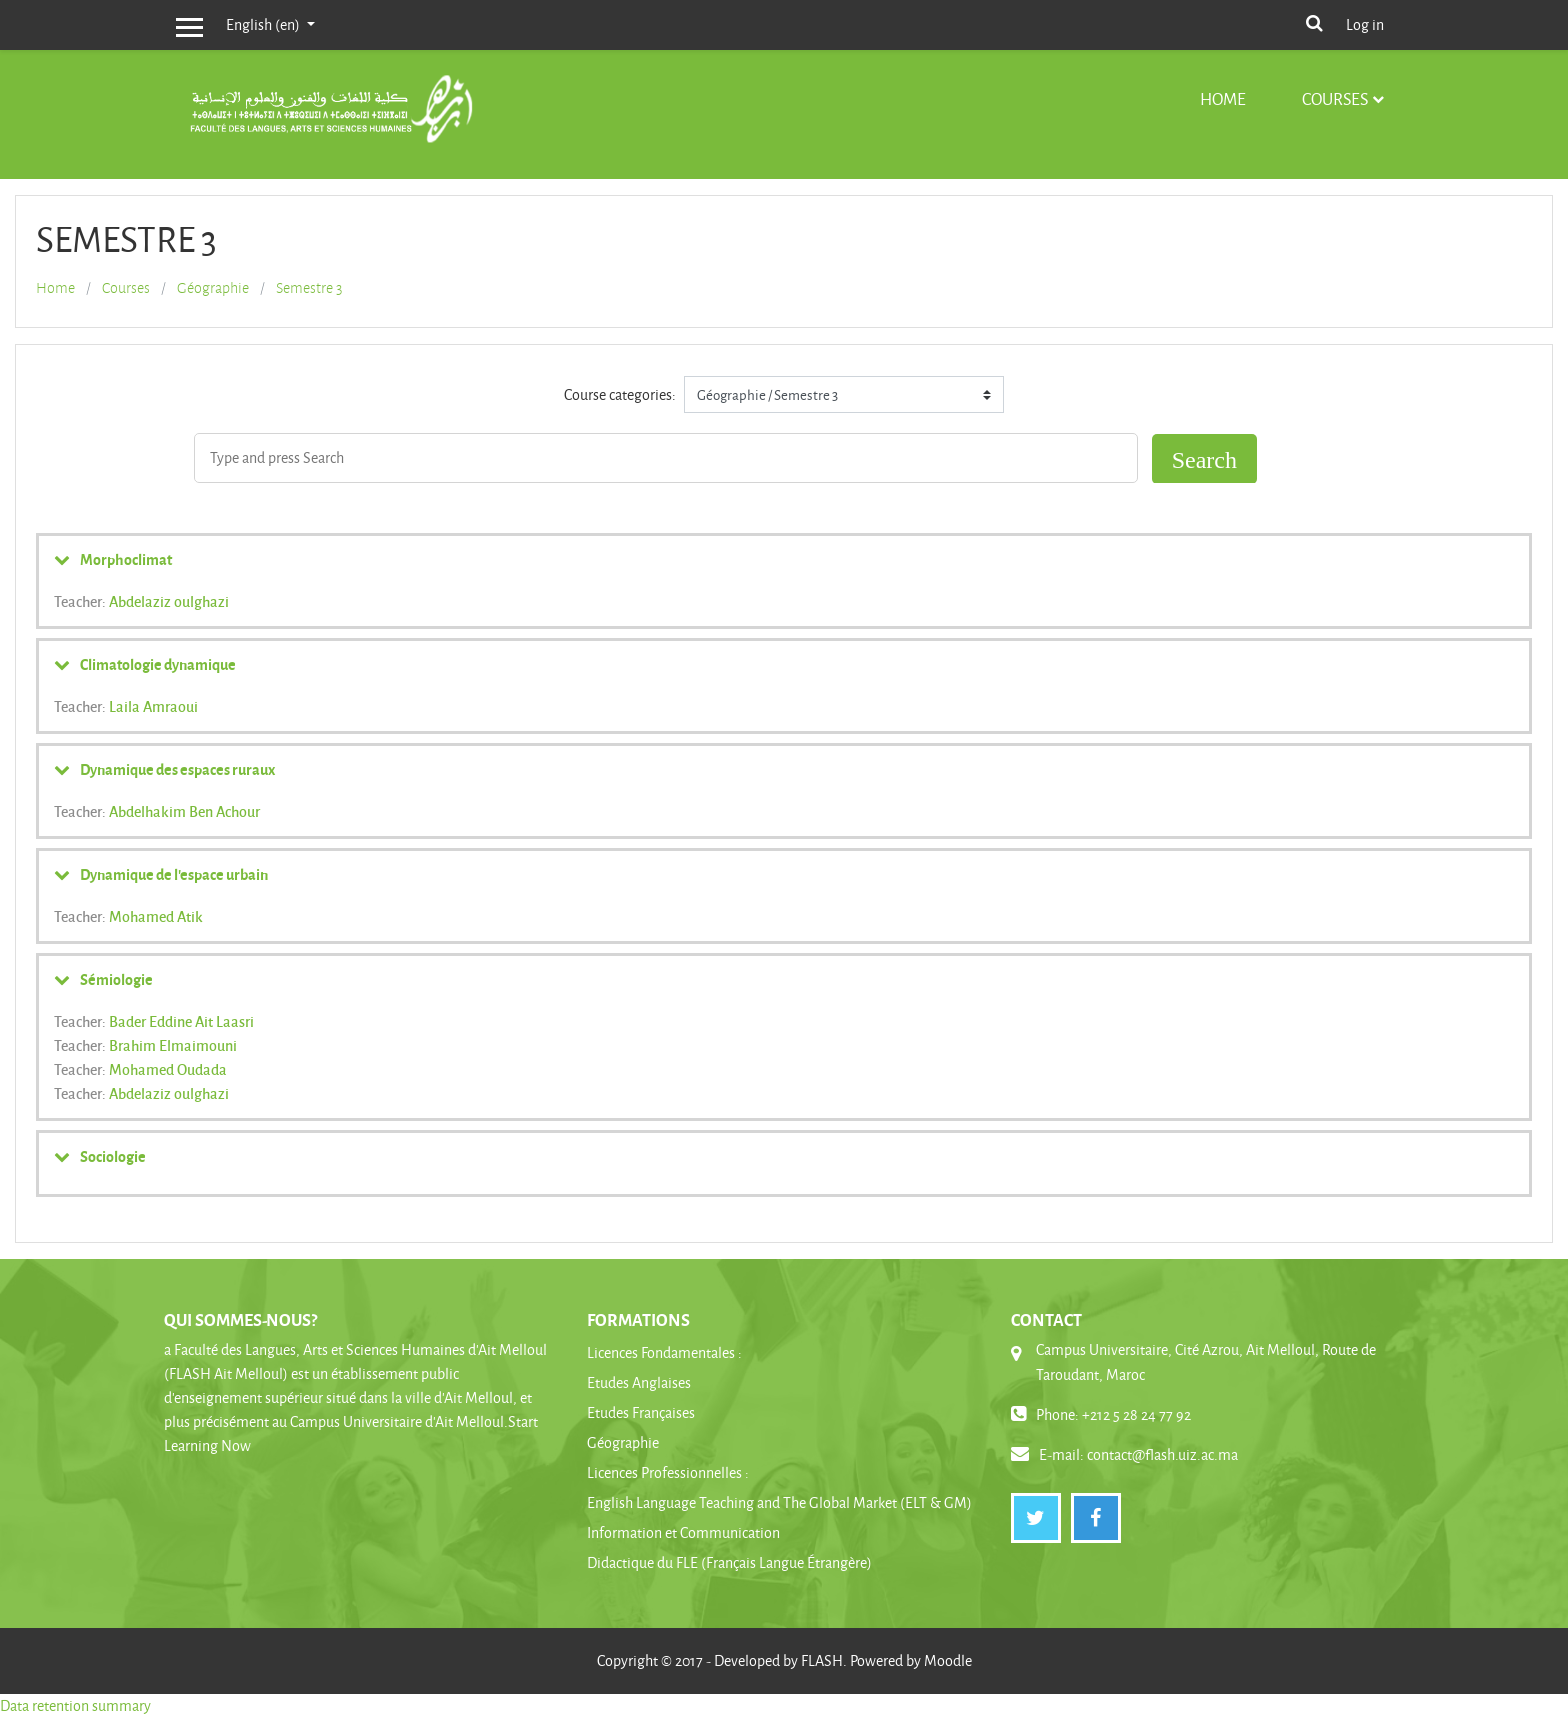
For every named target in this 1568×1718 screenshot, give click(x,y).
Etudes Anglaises (639, 1382)
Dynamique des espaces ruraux (177, 769)
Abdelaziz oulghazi (169, 601)
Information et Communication (683, 1532)
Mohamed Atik (156, 916)
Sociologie (113, 1156)
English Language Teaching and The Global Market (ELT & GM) (779, 1502)
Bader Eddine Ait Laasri (181, 1021)
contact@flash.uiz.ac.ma (1162, 1454)
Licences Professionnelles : (668, 1472)
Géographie (213, 288)
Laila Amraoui (153, 706)
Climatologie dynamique (158, 664)
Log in (1365, 24)
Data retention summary (75, 1705)
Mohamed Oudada (168, 1069)
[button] (1314, 21)
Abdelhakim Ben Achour (184, 811)
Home (1223, 98)
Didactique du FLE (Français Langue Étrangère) (729, 1562)
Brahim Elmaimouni (173, 1045)
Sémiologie (116, 979)
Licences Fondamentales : (664, 1352)
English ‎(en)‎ (264, 24)
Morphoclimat (126, 559)
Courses (1335, 98)
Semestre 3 (309, 288)
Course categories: (620, 394)
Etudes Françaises (641, 1412)
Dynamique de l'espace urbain (174, 874)
